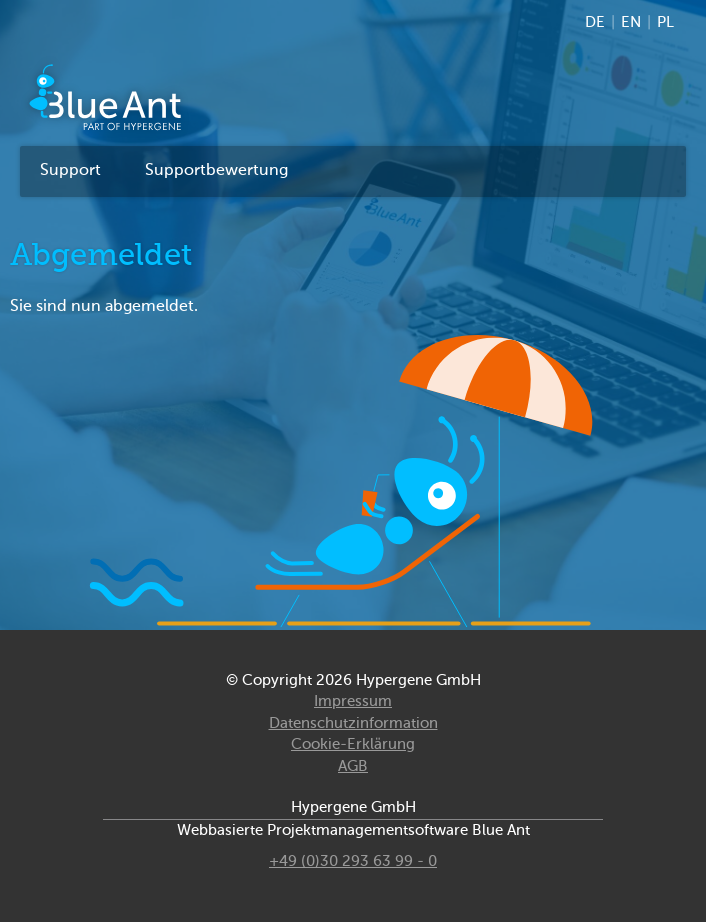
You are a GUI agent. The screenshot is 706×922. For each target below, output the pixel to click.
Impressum (353, 701)
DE (595, 22)
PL (665, 22)
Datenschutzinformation (353, 723)
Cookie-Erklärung (353, 744)
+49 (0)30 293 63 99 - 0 (353, 861)
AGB (353, 766)
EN (631, 22)
